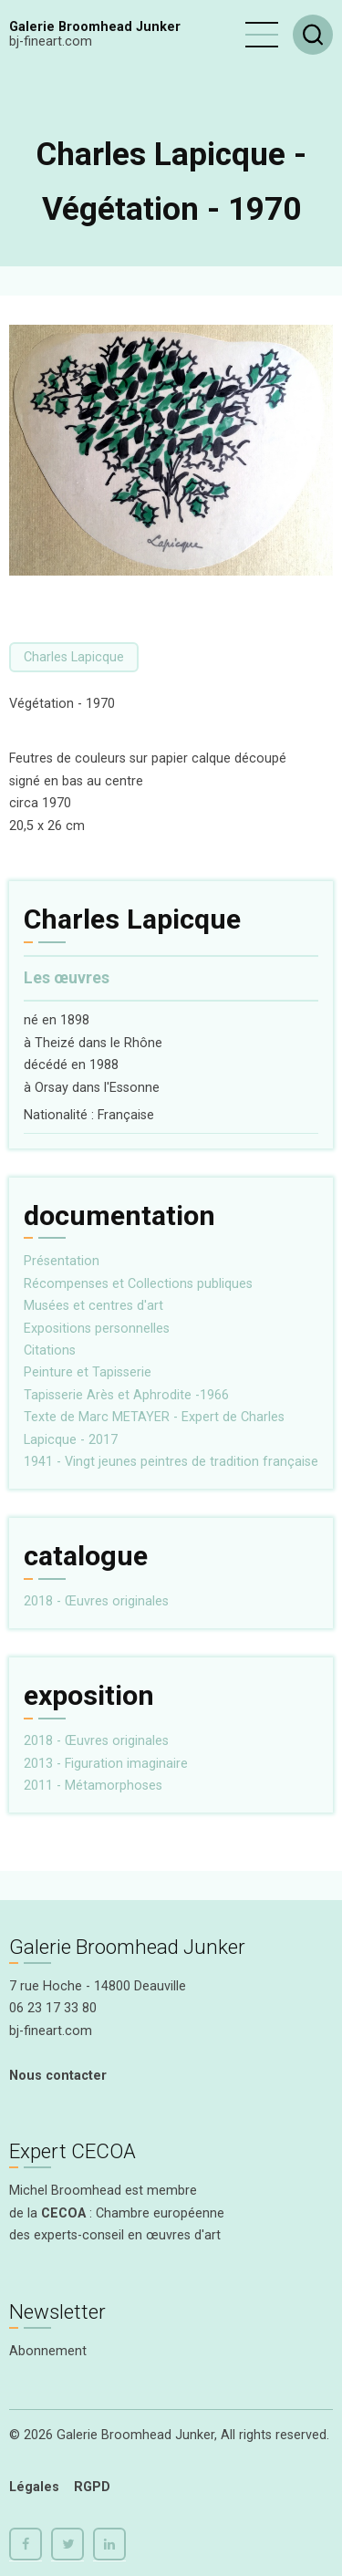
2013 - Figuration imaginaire (106, 1763)
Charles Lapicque (74, 657)
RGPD (92, 2487)
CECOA (63, 2213)
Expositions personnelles (97, 1328)
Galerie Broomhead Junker (95, 27)
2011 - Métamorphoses (93, 1785)
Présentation (61, 1261)
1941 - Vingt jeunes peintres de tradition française (171, 1462)
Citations (50, 1350)
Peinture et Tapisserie (87, 1372)
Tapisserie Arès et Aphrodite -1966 (126, 1395)
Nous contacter (58, 2075)
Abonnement (48, 2351)
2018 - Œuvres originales (96, 1601)
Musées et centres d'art (93, 1306)
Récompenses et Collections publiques (138, 1284)
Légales (34, 2487)
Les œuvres (66, 978)
